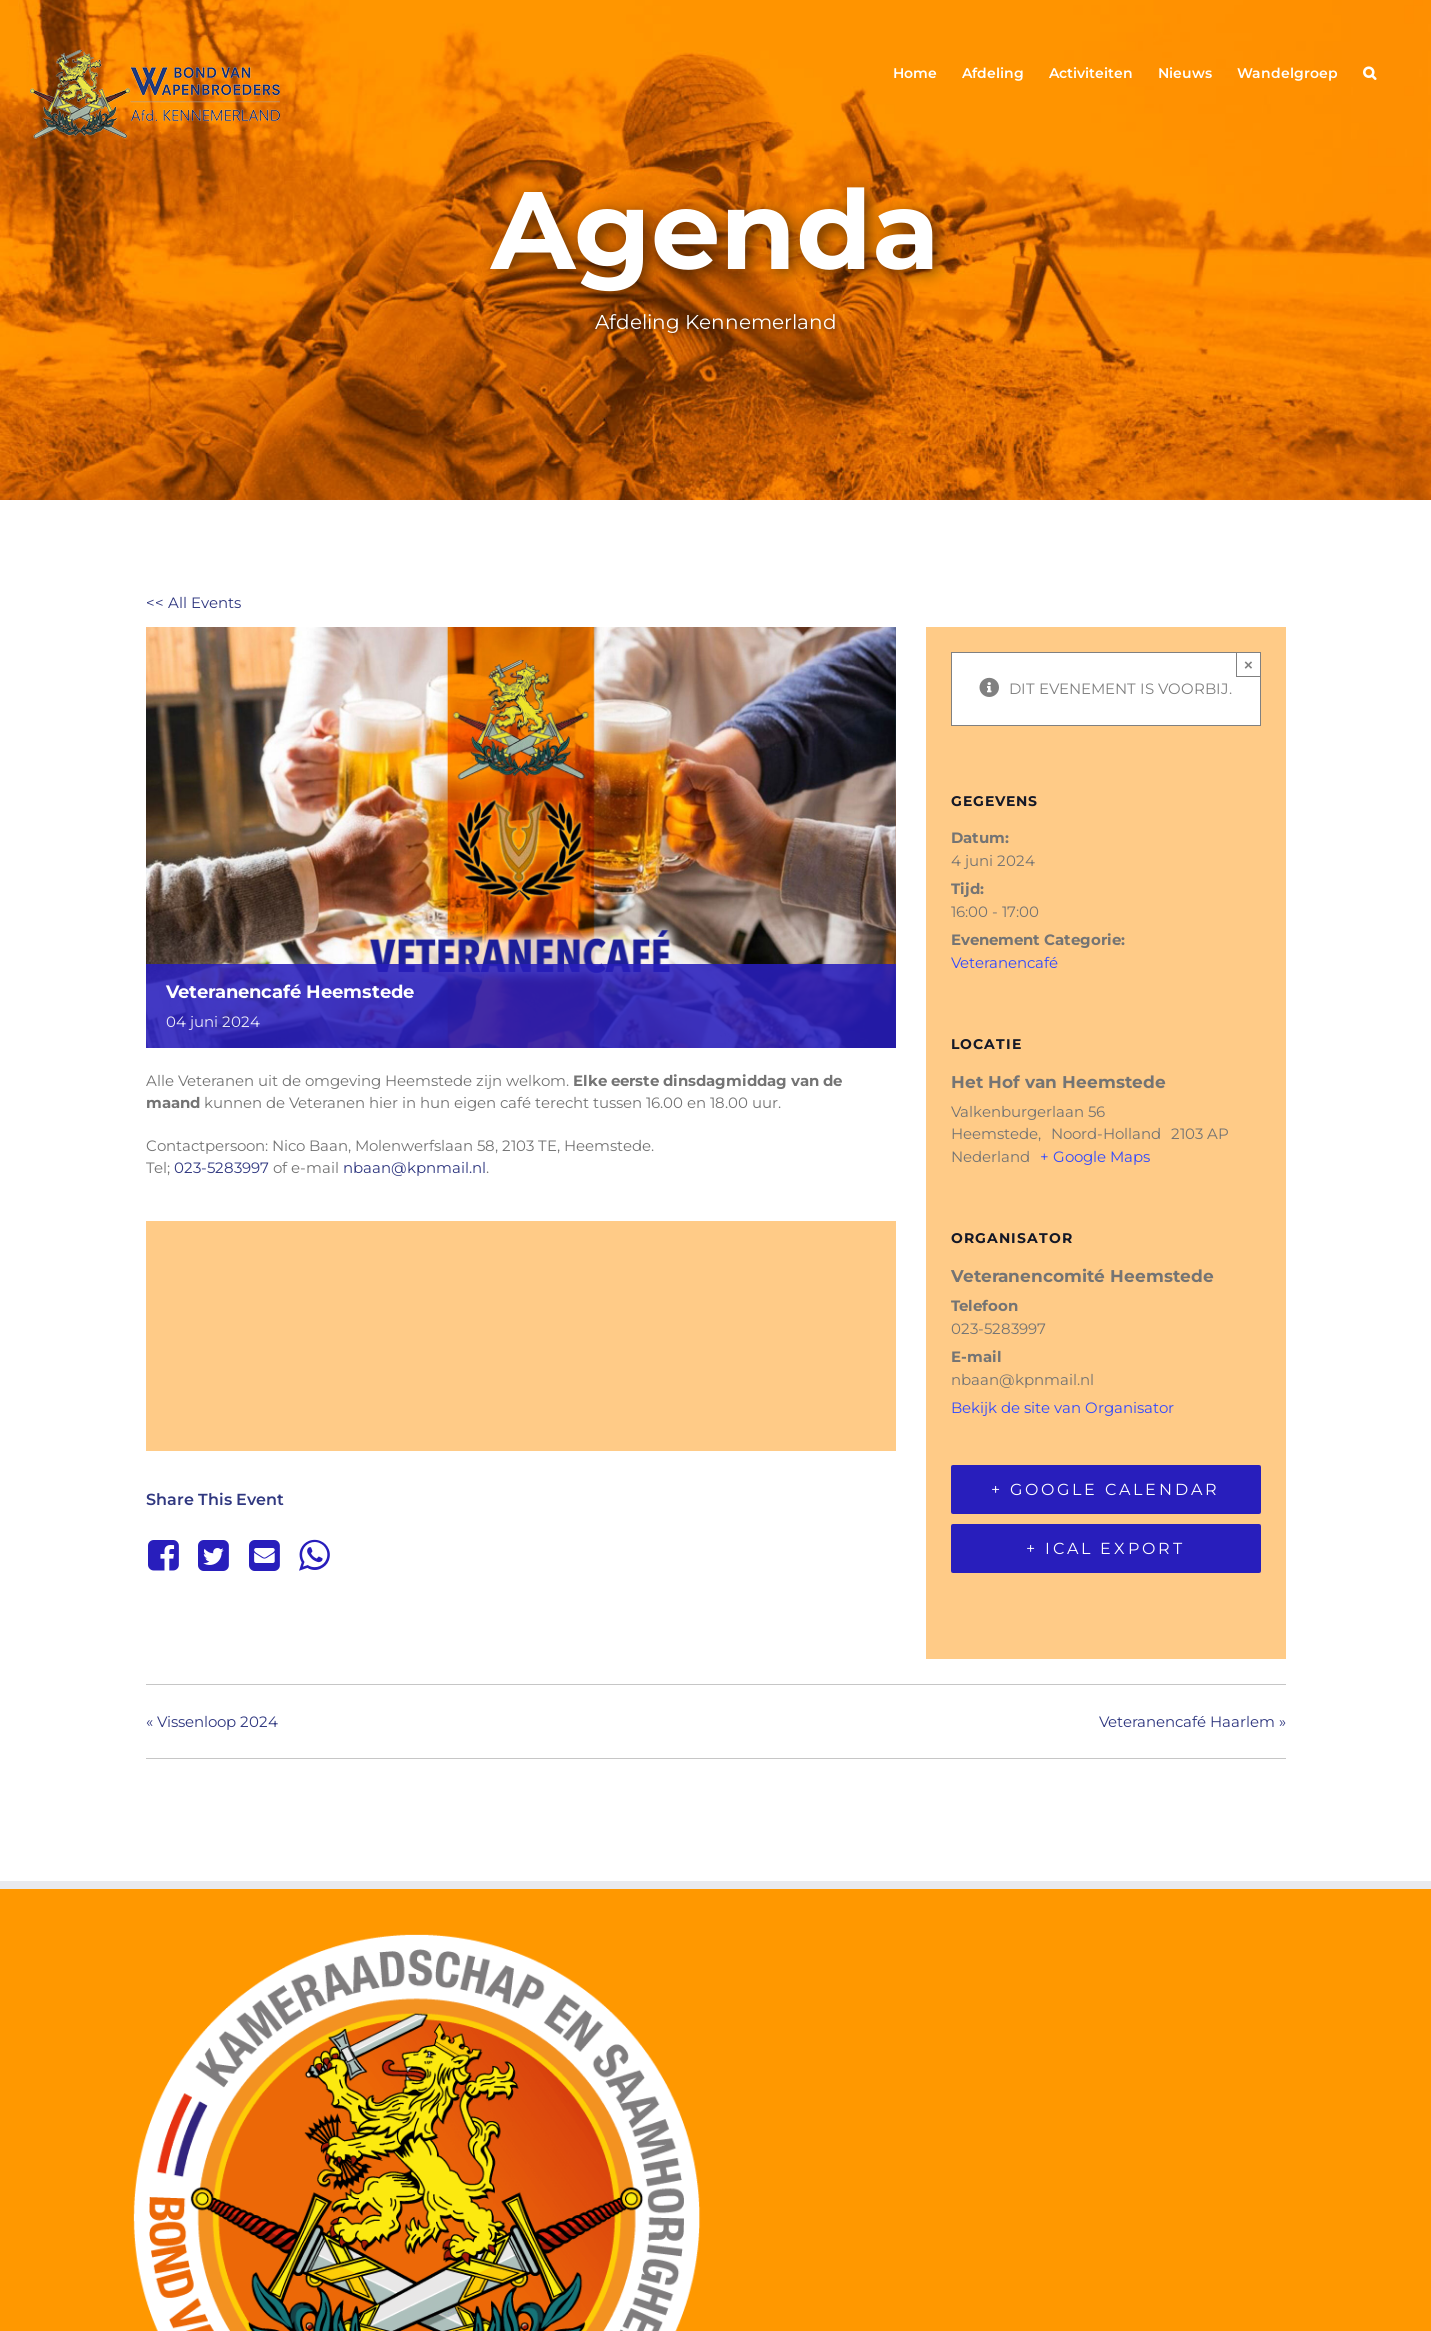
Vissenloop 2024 (212, 1721)
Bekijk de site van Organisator (1062, 1407)
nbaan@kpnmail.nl (414, 1167)
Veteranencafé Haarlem (1192, 1721)
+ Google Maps (1095, 1156)
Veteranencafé (1004, 962)
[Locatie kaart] (521, 1332)
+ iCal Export (1105, 1548)
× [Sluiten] (1248, 664)
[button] (1369, 71)
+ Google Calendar (1105, 1489)
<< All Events (193, 602)
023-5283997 (221, 1167)
